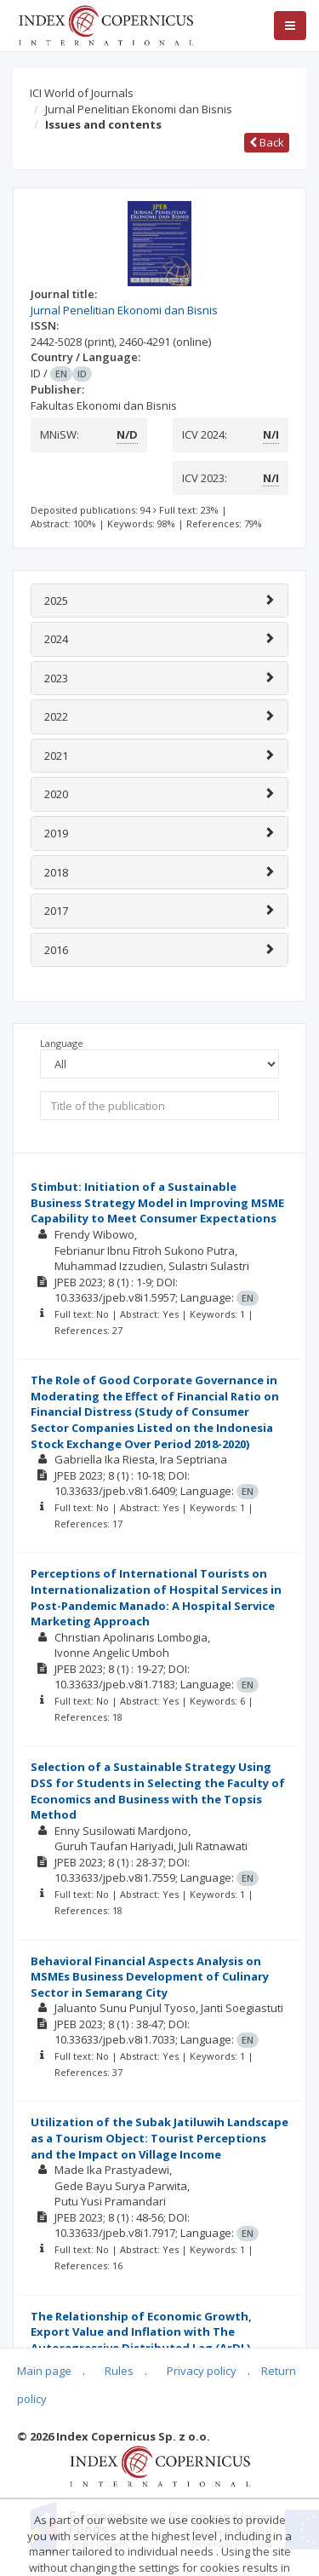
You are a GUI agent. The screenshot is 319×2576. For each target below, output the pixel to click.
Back (266, 142)
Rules (119, 2370)
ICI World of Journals (82, 93)
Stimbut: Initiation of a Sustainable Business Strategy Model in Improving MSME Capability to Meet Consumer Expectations (157, 1202)
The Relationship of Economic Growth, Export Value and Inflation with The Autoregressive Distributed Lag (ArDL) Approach (141, 2340)
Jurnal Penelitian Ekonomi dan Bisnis (138, 109)
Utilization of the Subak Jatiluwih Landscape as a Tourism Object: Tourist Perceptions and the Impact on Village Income (159, 2137)
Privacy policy (201, 2370)
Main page (44, 2370)
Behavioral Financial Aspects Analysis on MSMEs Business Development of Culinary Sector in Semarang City (150, 1976)
